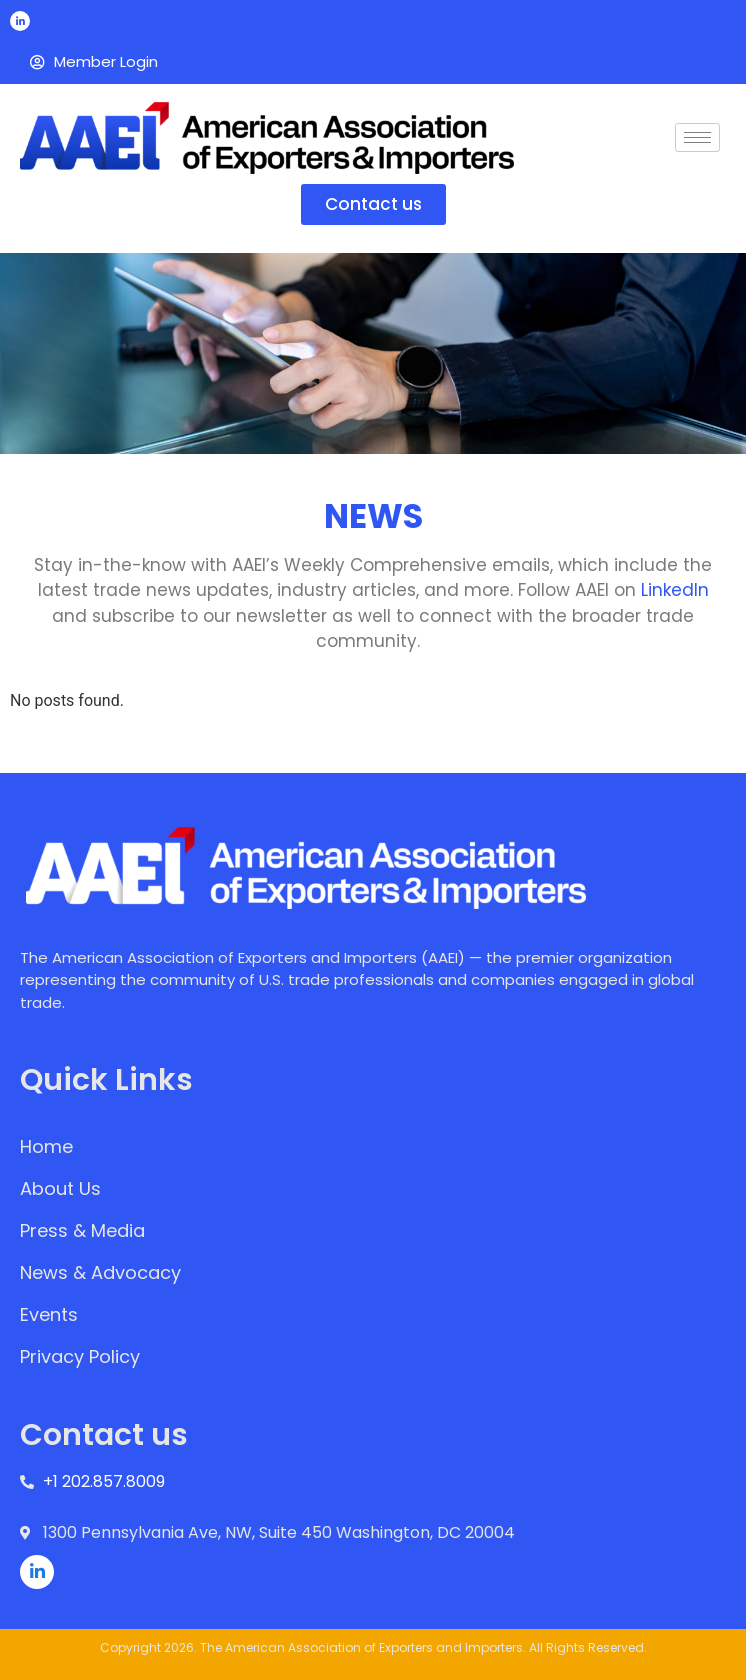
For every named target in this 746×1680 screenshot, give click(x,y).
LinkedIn (675, 590)
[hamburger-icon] (697, 137)
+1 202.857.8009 (104, 1481)
